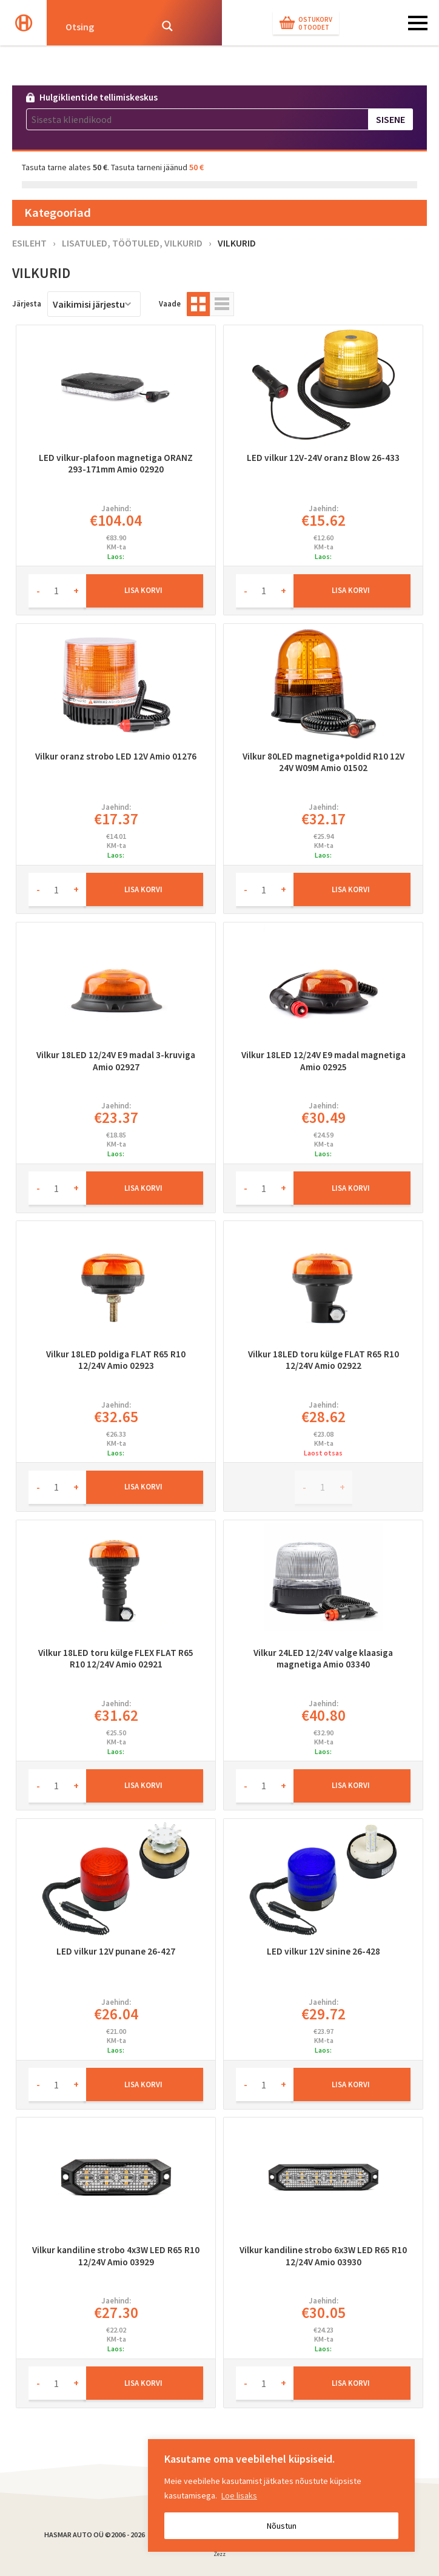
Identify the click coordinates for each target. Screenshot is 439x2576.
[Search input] (104, 26)
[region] (281, 2495)
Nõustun (282, 2525)
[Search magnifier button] (167, 26)
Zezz (219, 2556)
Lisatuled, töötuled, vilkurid (132, 243)
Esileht (29, 243)
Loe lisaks (239, 2495)
